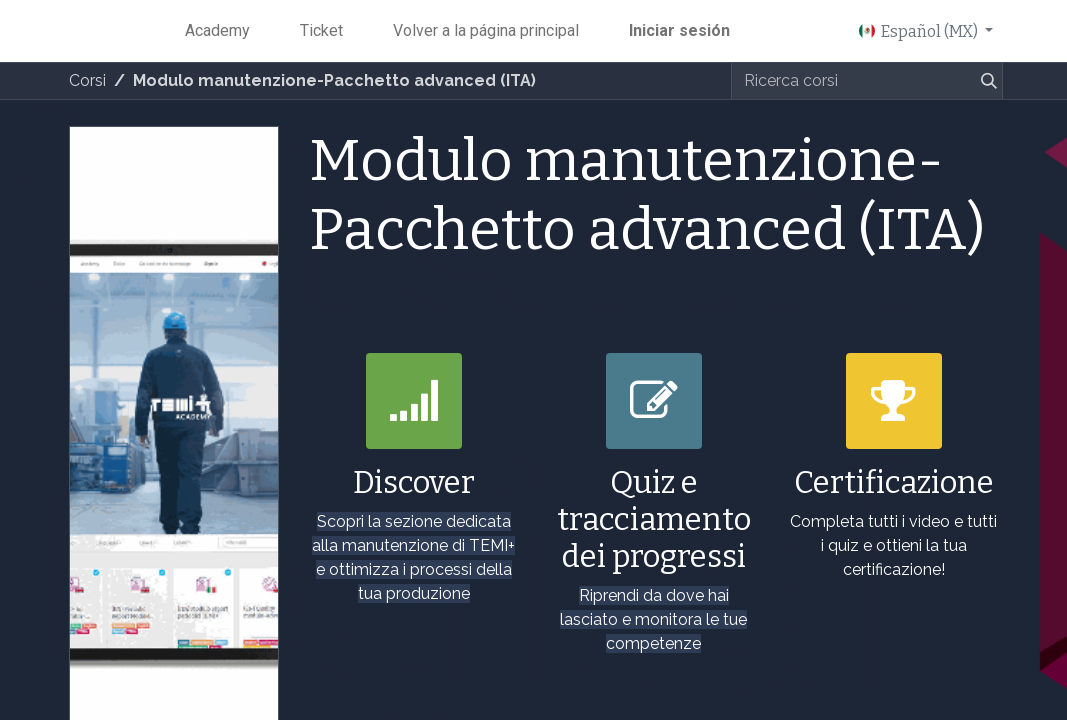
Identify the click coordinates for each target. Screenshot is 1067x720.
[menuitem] (217, 31)
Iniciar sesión (679, 30)
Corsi (87, 80)
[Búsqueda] (985, 81)
